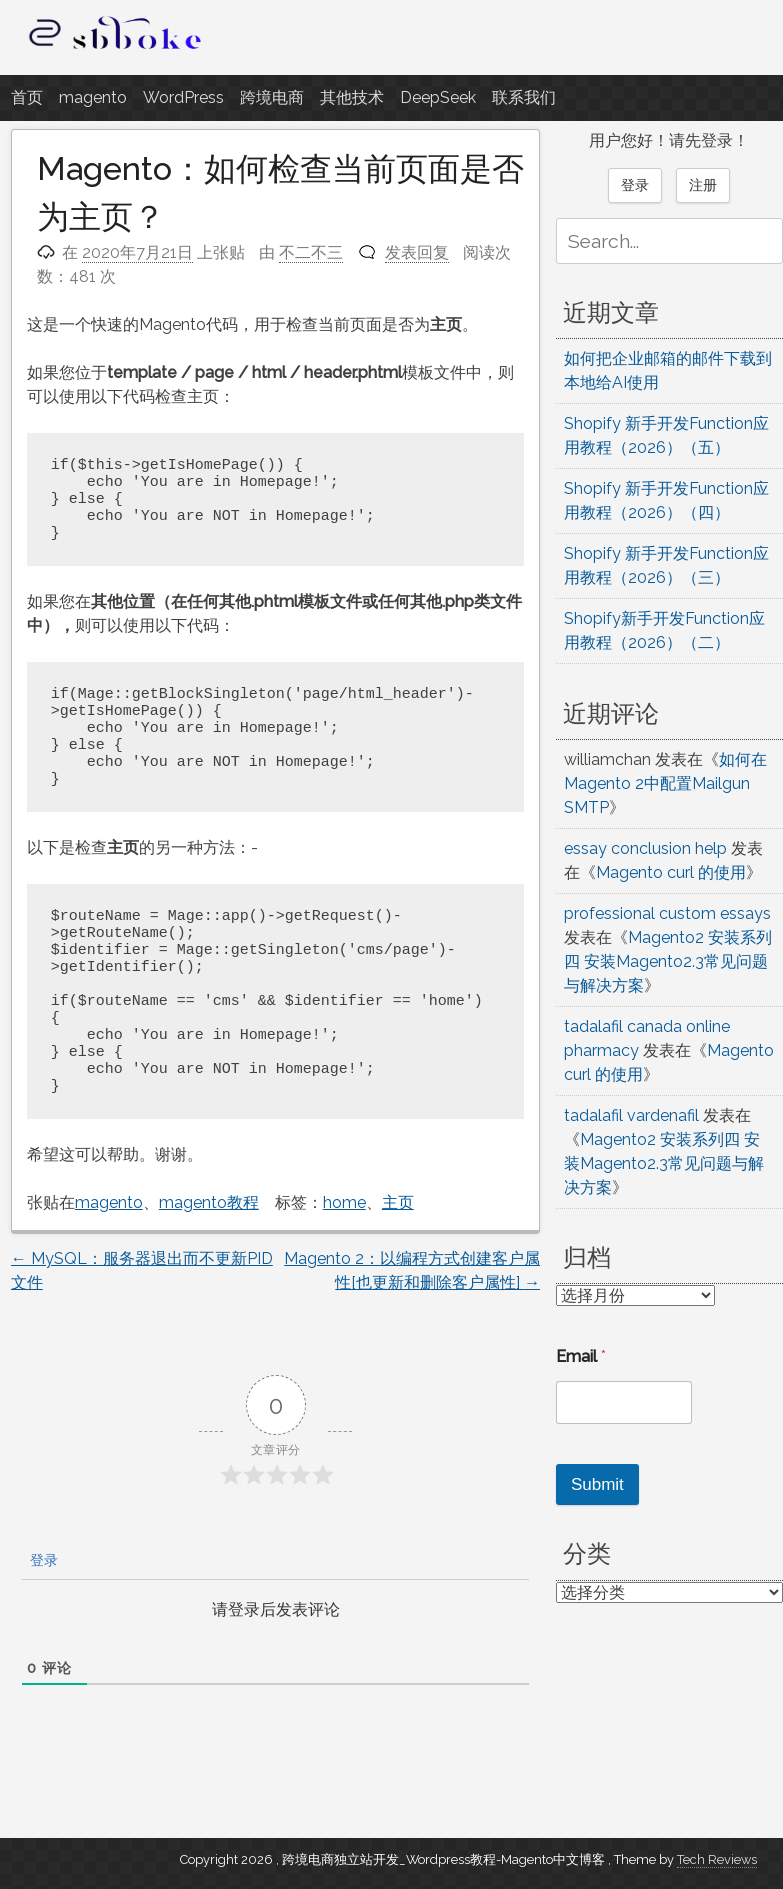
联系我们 (524, 97)
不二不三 (311, 252)
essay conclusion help (645, 848)
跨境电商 (272, 97)
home (344, 1202)
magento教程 (209, 1202)
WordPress (183, 97)
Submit (597, 1484)
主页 (398, 1202)
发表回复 (417, 252)
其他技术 (352, 97)
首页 (27, 97)
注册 (703, 185)
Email (581, 1356)
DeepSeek (438, 97)
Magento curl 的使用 (671, 872)
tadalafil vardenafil (631, 1115)
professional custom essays (667, 913)
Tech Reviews (717, 1859)
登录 (42, 1560)
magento (93, 97)
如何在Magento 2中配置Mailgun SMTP (665, 783)
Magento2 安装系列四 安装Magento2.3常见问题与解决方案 (668, 961)
